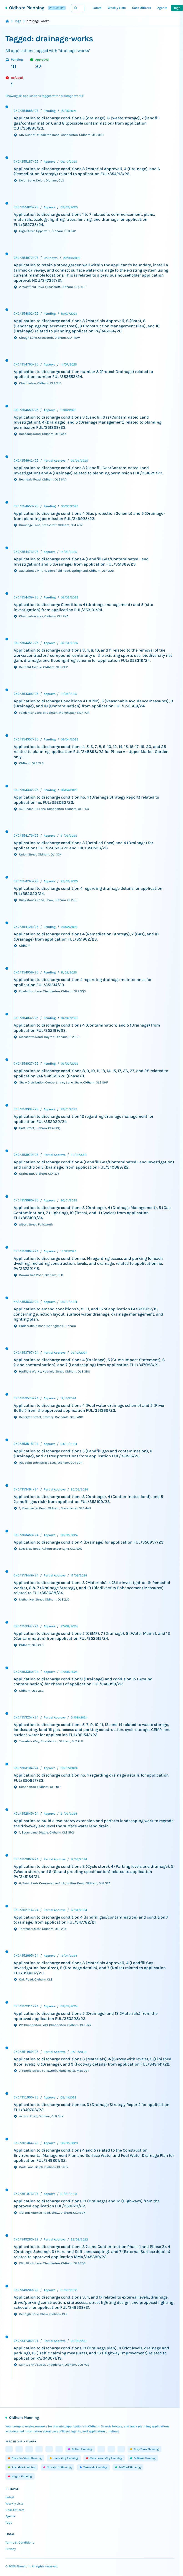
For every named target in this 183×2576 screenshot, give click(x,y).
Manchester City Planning (104, 2458)
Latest (97, 8)
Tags (177, 8)
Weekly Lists (117, 8)
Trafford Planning (128, 2467)
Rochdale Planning (21, 2467)
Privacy (10, 2549)
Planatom (23, 2566)
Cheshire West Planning (25, 2458)
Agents (162, 8)
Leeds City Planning (64, 2458)
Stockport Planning (57, 2467)
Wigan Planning (20, 2476)
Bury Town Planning (144, 2449)
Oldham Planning (26, 7)
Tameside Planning (93, 2467)
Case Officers (141, 8)
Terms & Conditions (19, 2542)
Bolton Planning (80, 2449)
